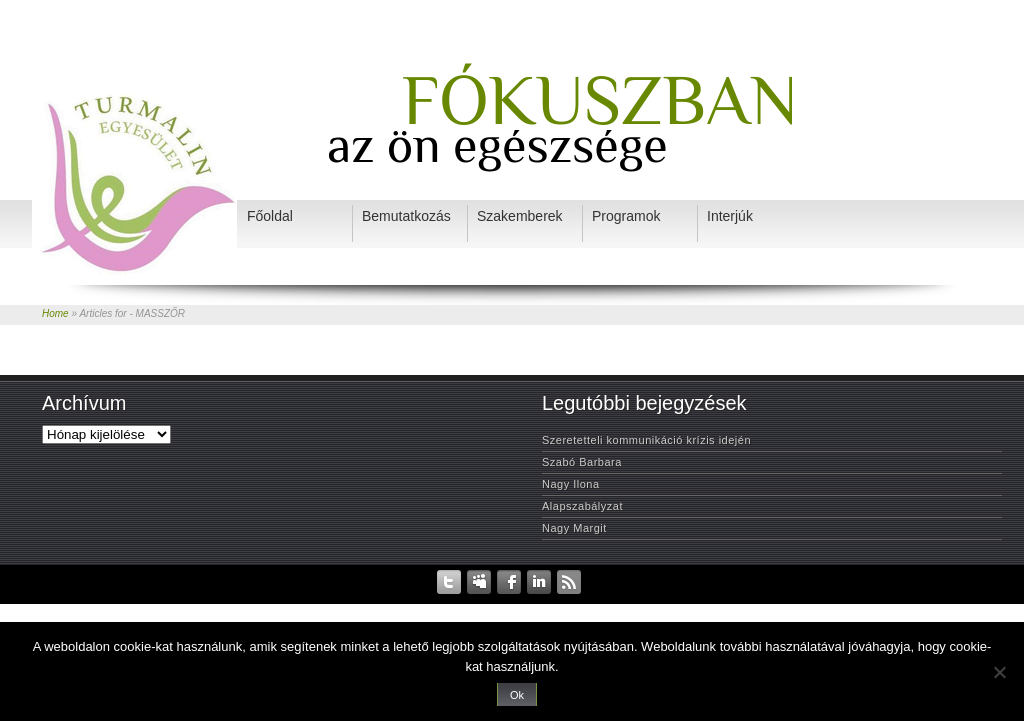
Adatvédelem (360, 608)
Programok (717, 608)
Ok (517, 695)
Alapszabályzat (582, 506)
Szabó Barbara (582, 462)
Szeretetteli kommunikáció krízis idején (646, 440)
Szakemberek (597, 608)
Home (55, 313)
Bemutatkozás (519, 608)
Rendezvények (439, 608)
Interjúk (661, 608)
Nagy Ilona (571, 484)
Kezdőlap (295, 608)
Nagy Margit (574, 528)
